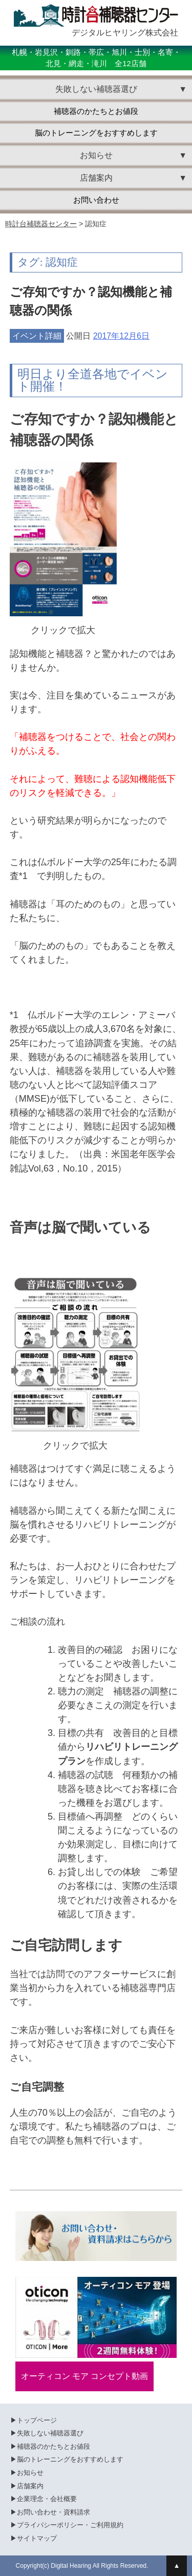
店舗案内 (30, 2486)
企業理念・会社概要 (47, 2499)
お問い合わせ (96, 200)
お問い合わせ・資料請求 (53, 2512)
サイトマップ (37, 2538)
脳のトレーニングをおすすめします (96, 133)
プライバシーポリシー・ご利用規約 (70, 2525)
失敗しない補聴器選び (50, 2433)
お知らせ (30, 2472)
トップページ (37, 2420)
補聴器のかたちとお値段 (96, 111)
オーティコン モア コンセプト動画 (84, 2376)
